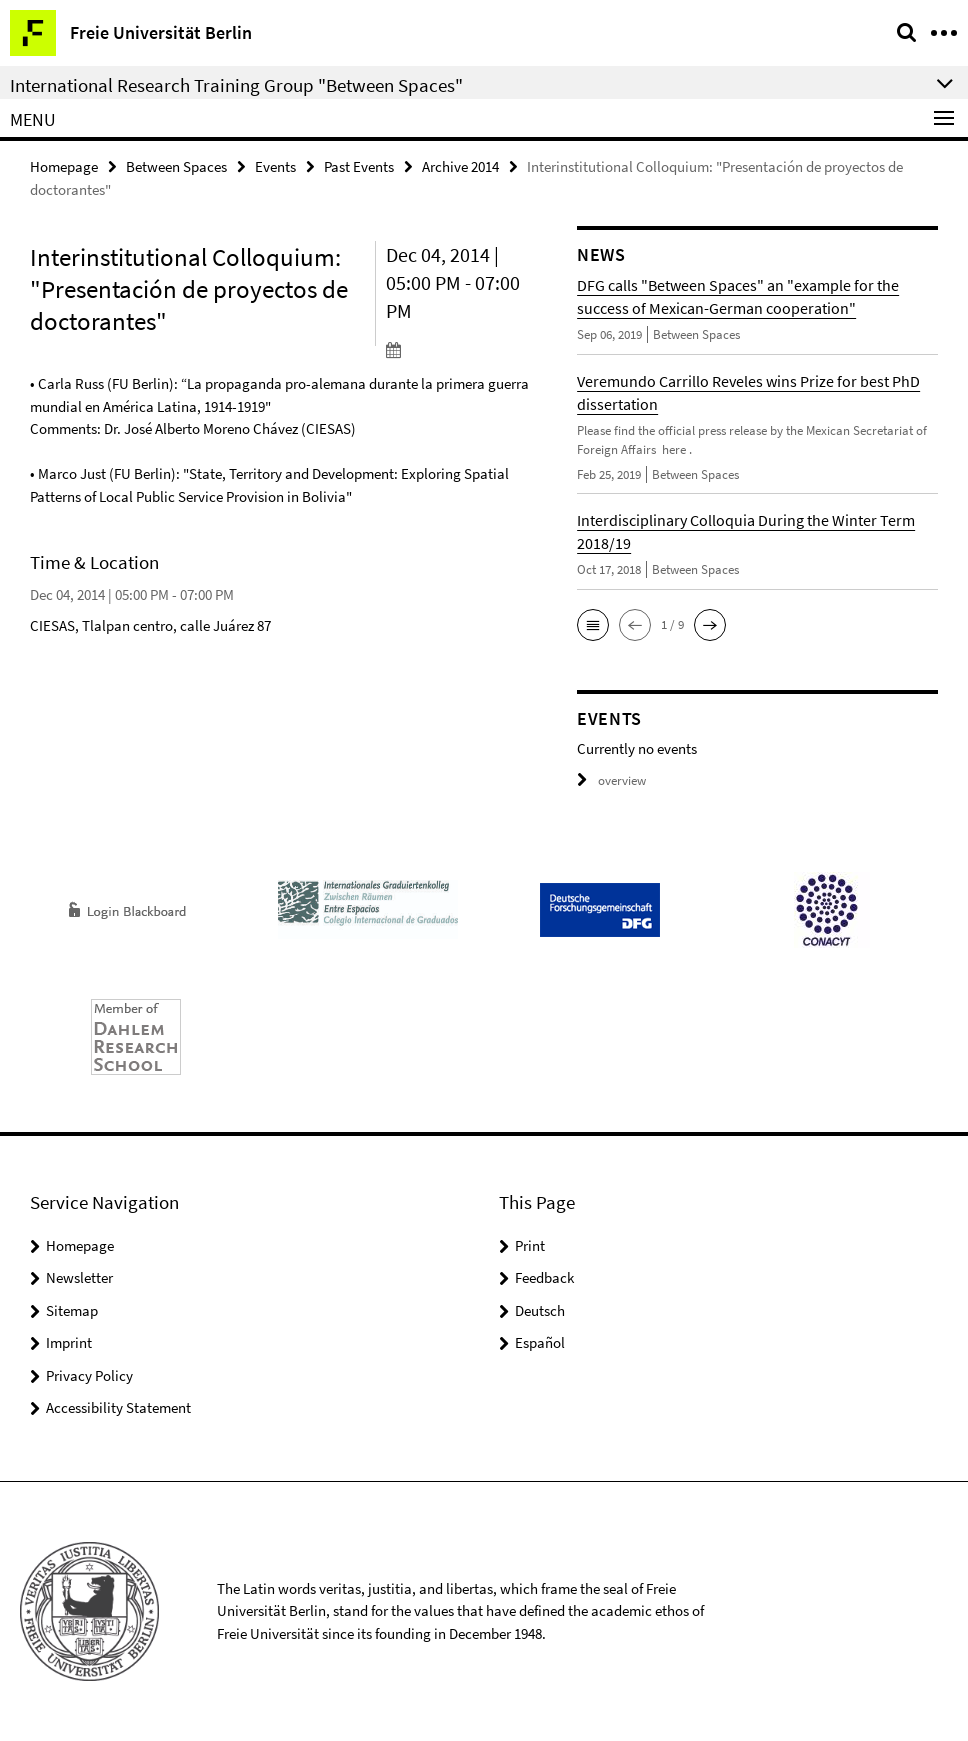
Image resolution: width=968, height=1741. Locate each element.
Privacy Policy (89, 1375)
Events (275, 166)
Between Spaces (176, 166)
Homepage (64, 166)
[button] (593, 625)
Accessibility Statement (118, 1407)
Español (540, 1342)
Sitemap (72, 1310)
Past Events (359, 166)
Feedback (544, 1277)
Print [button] (530, 1245)
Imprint (69, 1342)
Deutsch (540, 1310)
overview (611, 780)
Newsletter (79, 1277)
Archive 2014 (460, 166)
